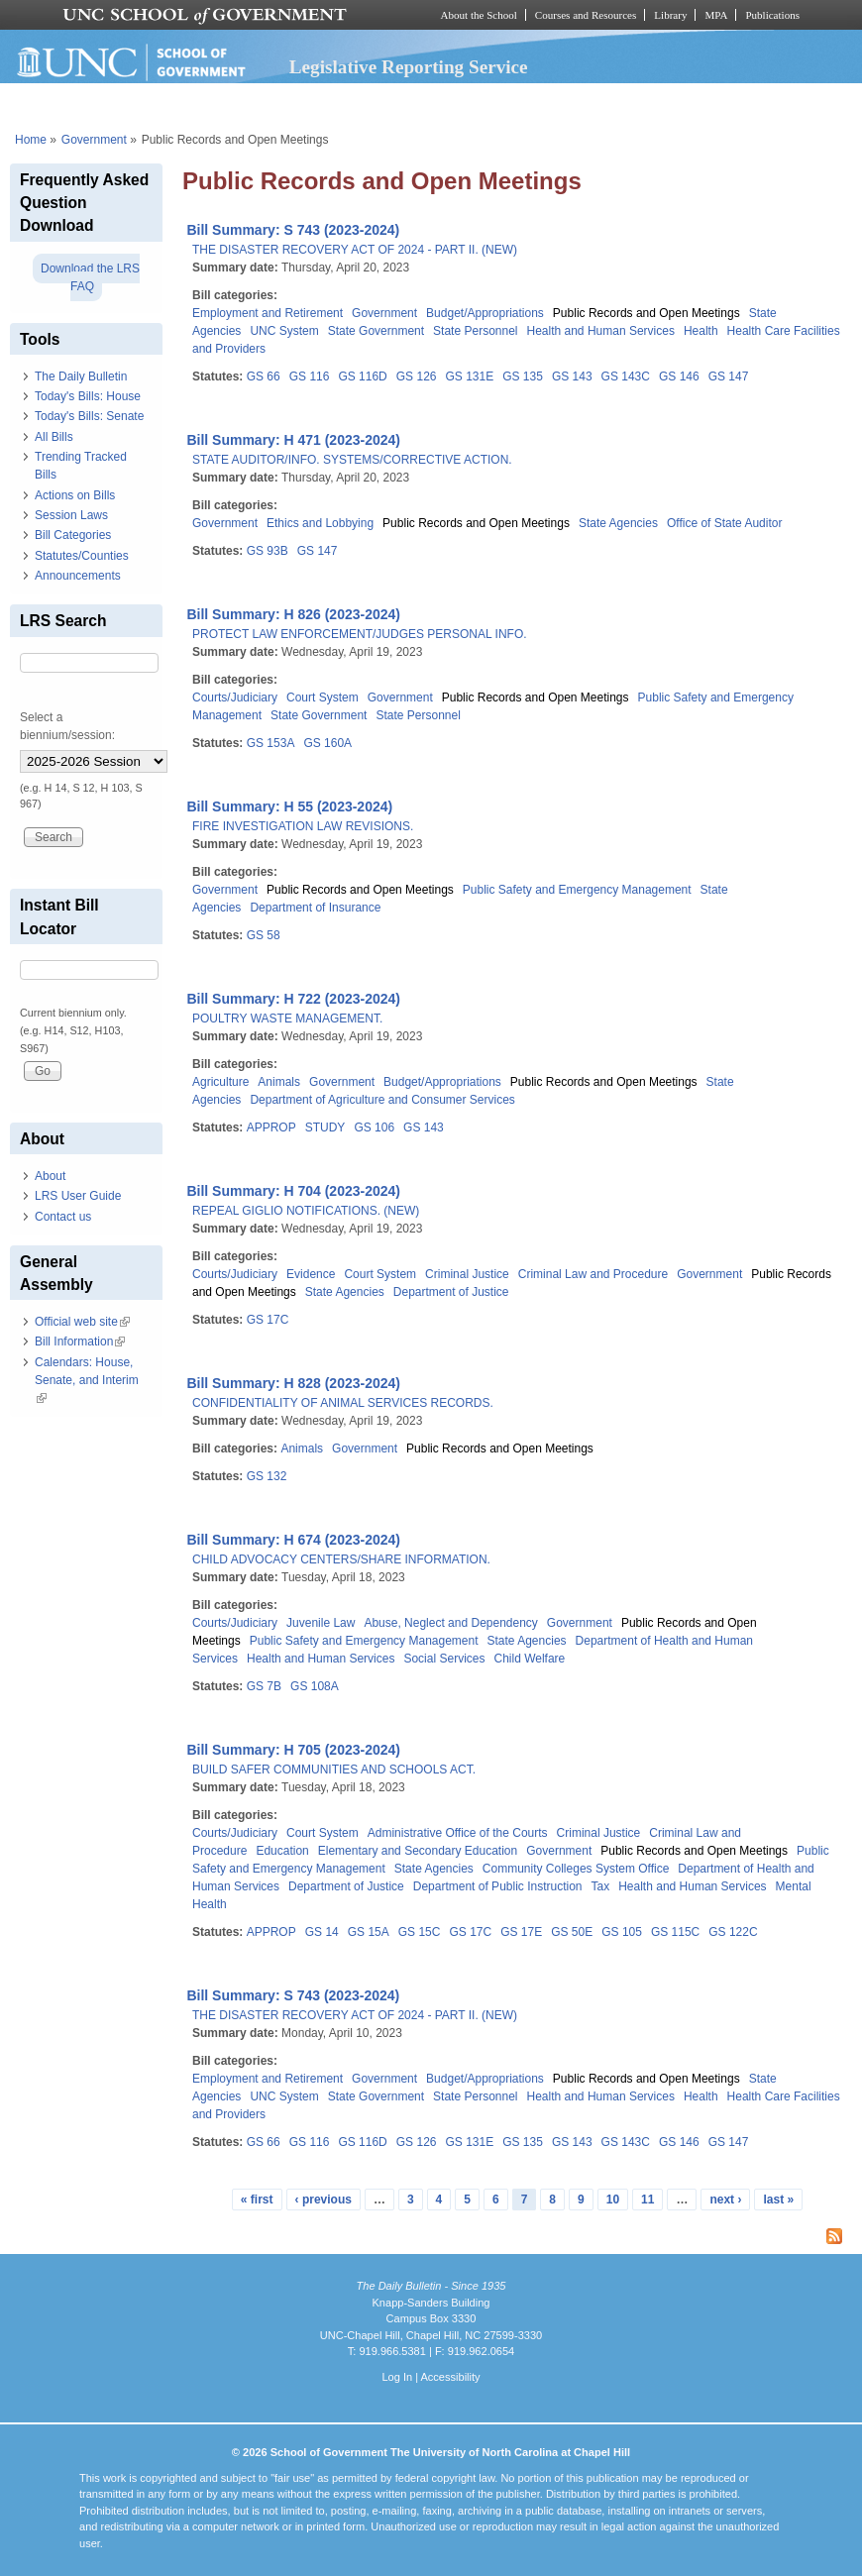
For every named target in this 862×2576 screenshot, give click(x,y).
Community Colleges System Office (576, 1869)
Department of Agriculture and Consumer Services (382, 1100)
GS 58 (263, 935)
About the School (479, 15)
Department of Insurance (315, 907)
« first (257, 2199)
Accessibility (450, 2377)
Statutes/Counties (82, 556)
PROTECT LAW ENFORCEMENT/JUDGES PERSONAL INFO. (359, 634)
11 (647, 2199)
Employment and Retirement (267, 313)
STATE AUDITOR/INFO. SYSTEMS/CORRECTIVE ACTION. (352, 460)
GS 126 (416, 376)
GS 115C (675, 1932)
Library (670, 15)
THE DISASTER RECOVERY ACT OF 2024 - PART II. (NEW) (354, 250)
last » (778, 2199)
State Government (376, 331)
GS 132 (267, 1476)
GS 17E (521, 1932)
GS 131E (469, 376)
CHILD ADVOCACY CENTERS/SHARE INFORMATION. (341, 1559)
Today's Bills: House (88, 396)
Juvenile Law (320, 1623)
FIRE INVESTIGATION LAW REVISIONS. (302, 826)
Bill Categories (73, 535)
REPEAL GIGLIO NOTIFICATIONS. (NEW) (305, 1211)
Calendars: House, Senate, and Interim (87, 1380)
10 (612, 2199)
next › (725, 2199)
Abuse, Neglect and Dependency (450, 1623)
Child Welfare (529, 1658)
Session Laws (71, 515)
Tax (601, 1886)
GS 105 (621, 1932)
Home (31, 140)
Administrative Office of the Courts (458, 1833)
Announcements (78, 576)
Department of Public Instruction (498, 1886)
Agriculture (220, 1082)
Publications (772, 15)
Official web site (82, 1322)
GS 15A (368, 1932)
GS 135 (522, 376)
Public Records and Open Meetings (646, 313)
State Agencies (618, 523)
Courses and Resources (585, 15)
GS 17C (268, 1320)
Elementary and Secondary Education (417, 1851)
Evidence (310, 1274)
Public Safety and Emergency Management (577, 890)
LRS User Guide (78, 1196)
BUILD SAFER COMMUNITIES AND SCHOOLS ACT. (334, 1769)
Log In (396, 2377)
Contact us (63, 1217)
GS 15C (419, 1932)
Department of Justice (451, 1292)
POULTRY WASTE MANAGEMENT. (287, 1018)
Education (282, 1851)
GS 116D (362, 376)
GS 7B (264, 1686)
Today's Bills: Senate (89, 416)
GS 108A (314, 1686)
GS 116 (309, 376)
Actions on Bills (75, 495)
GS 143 (572, 376)
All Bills (54, 437)
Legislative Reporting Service (408, 66)
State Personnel (475, 331)
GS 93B (267, 551)
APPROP (271, 1127)
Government (94, 140)
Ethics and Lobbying (320, 523)
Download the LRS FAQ (90, 277)
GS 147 (728, 376)
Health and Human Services (601, 331)
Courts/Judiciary (234, 697)
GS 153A (271, 743)
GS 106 (374, 1127)
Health (701, 331)
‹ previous (323, 2199)
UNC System (284, 331)
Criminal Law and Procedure (593, 1274)
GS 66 (263, 376)
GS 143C (625, 376)
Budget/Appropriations (485, 313)
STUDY (325, 1127)
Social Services (444, 1658)
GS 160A (327, 743)
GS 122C (732, 1932)
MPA (715, 15)
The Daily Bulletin (81, 376)
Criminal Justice (467, 1274)
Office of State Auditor (725, 523)
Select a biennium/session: (67, 726)
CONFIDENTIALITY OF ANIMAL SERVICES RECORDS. (342, 1403)
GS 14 (322, 1932)
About (50, 1176)
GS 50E (572, 1932)
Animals (279, 1082)
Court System (322, 697)
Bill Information (80, 1341)
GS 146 (679, 376)
